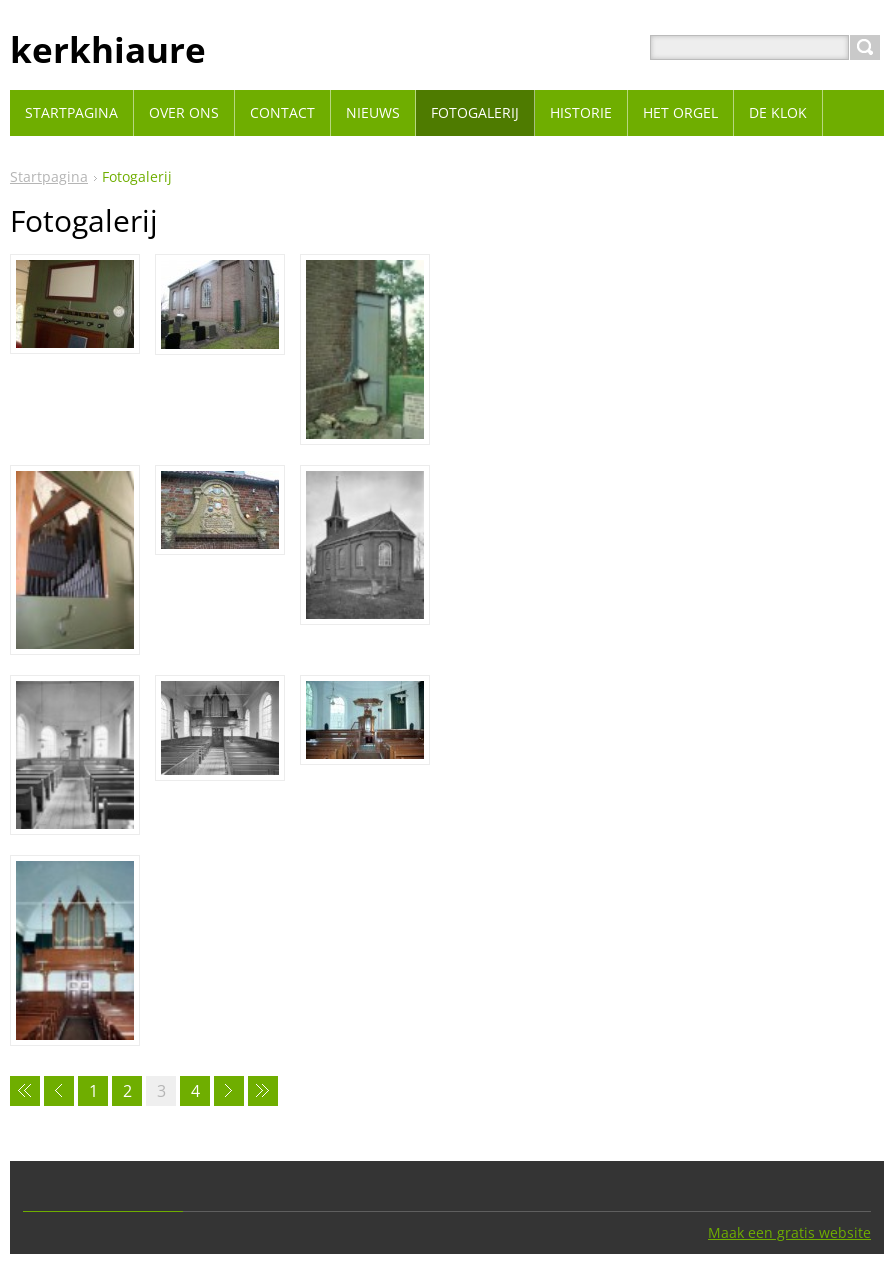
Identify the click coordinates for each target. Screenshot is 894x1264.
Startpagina (49, 176)
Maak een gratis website (789, 1232)
